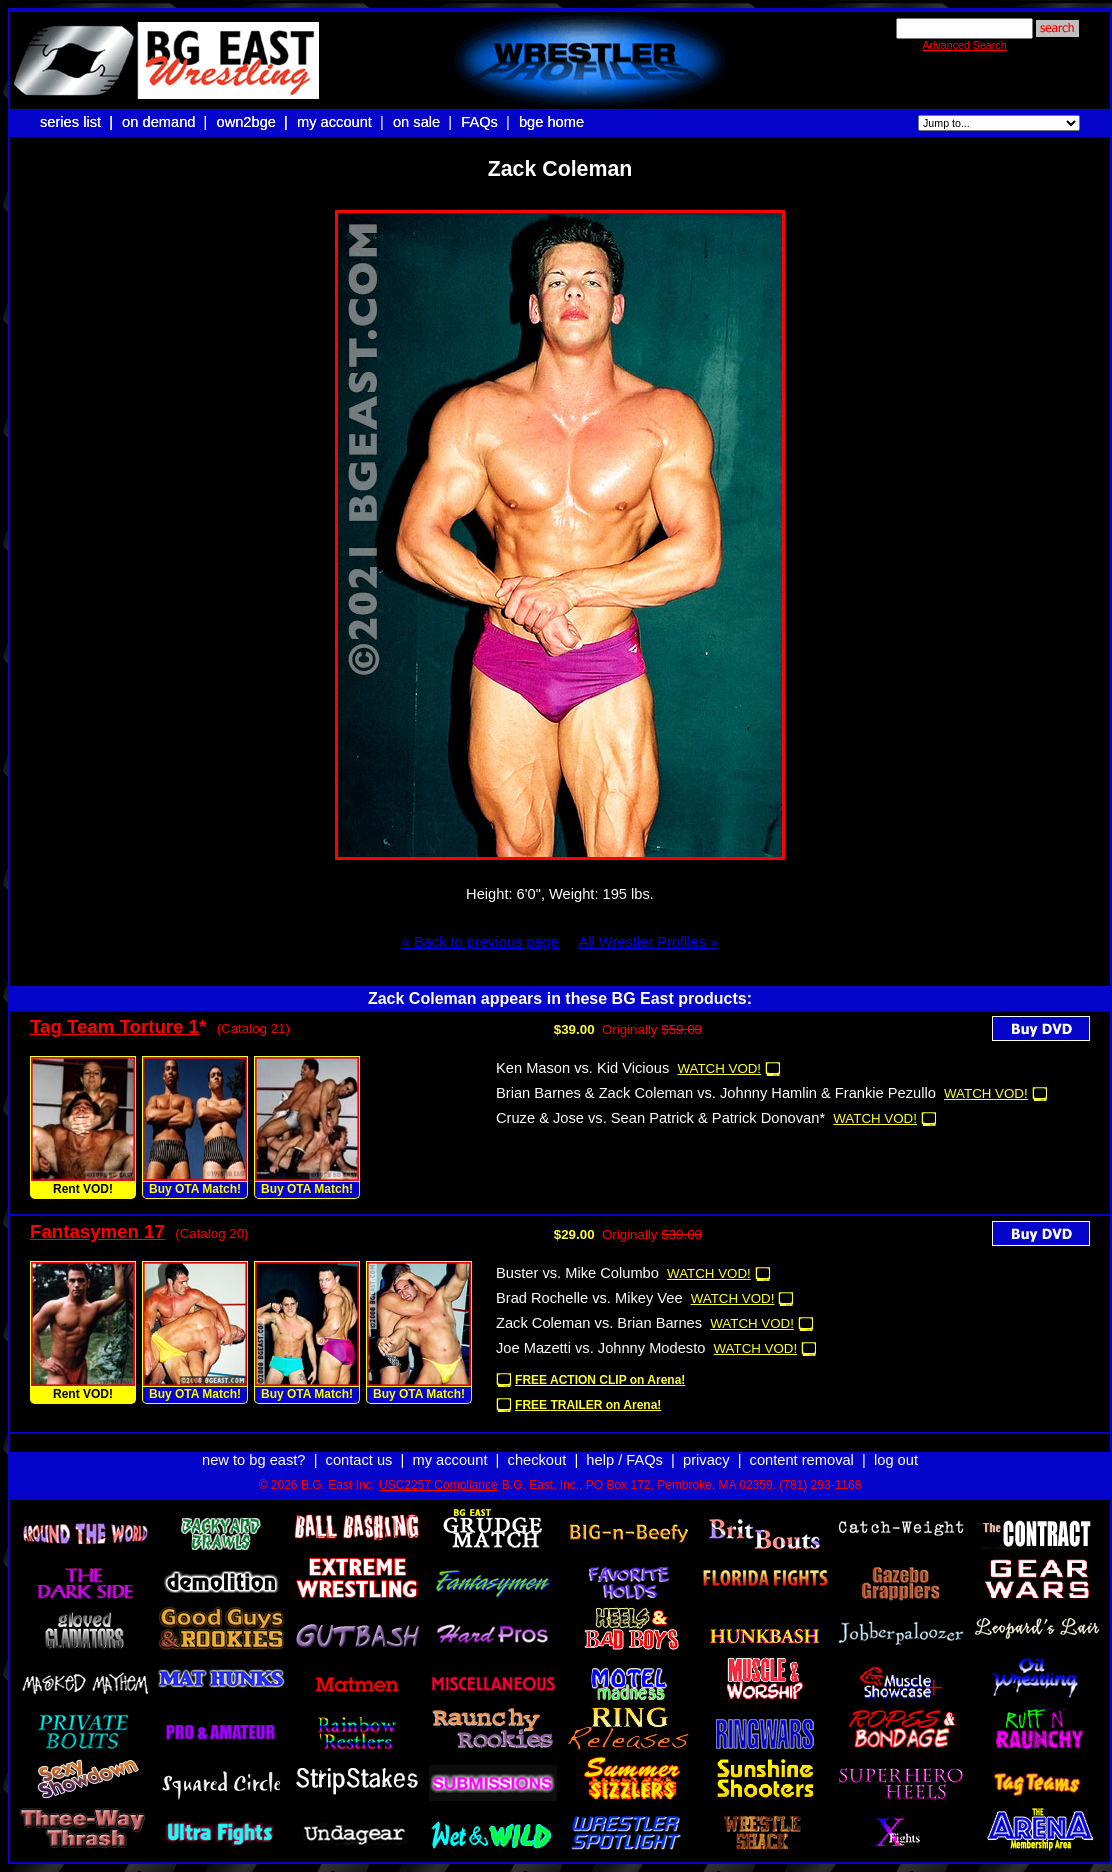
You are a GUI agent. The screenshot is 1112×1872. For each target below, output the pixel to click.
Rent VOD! (83, 1189)
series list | (78, 122)
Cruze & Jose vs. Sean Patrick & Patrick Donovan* (660, 1118)
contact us (359, 1460)
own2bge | (254, 122)
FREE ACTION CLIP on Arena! (600, 1380)
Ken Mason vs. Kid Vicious (582, 1068)
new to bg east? (253, 1460)
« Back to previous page (480, 942)
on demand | (166, 122)
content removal (802, 1460)
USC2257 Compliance (438, 1485)
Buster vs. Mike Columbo (577, 1273)
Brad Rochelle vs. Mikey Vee (589, 1298)
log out (896, 1460)
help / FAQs (624, 1460)
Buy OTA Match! (195, 1189)
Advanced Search (964, 45)
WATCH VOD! (719, 1068)
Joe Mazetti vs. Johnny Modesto (600, 1348)
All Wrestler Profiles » (648, 942)
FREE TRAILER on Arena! (588, 1405)
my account (334, 122)
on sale (416, 122)
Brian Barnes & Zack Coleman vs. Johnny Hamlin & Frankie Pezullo (716, 1093)
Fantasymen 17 (97, 1231)
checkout (537, 1460)
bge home (551, 122)
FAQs (479, 122)
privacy (706, 1460)
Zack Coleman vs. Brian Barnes (599, 1323)
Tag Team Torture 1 (114, 1026)
